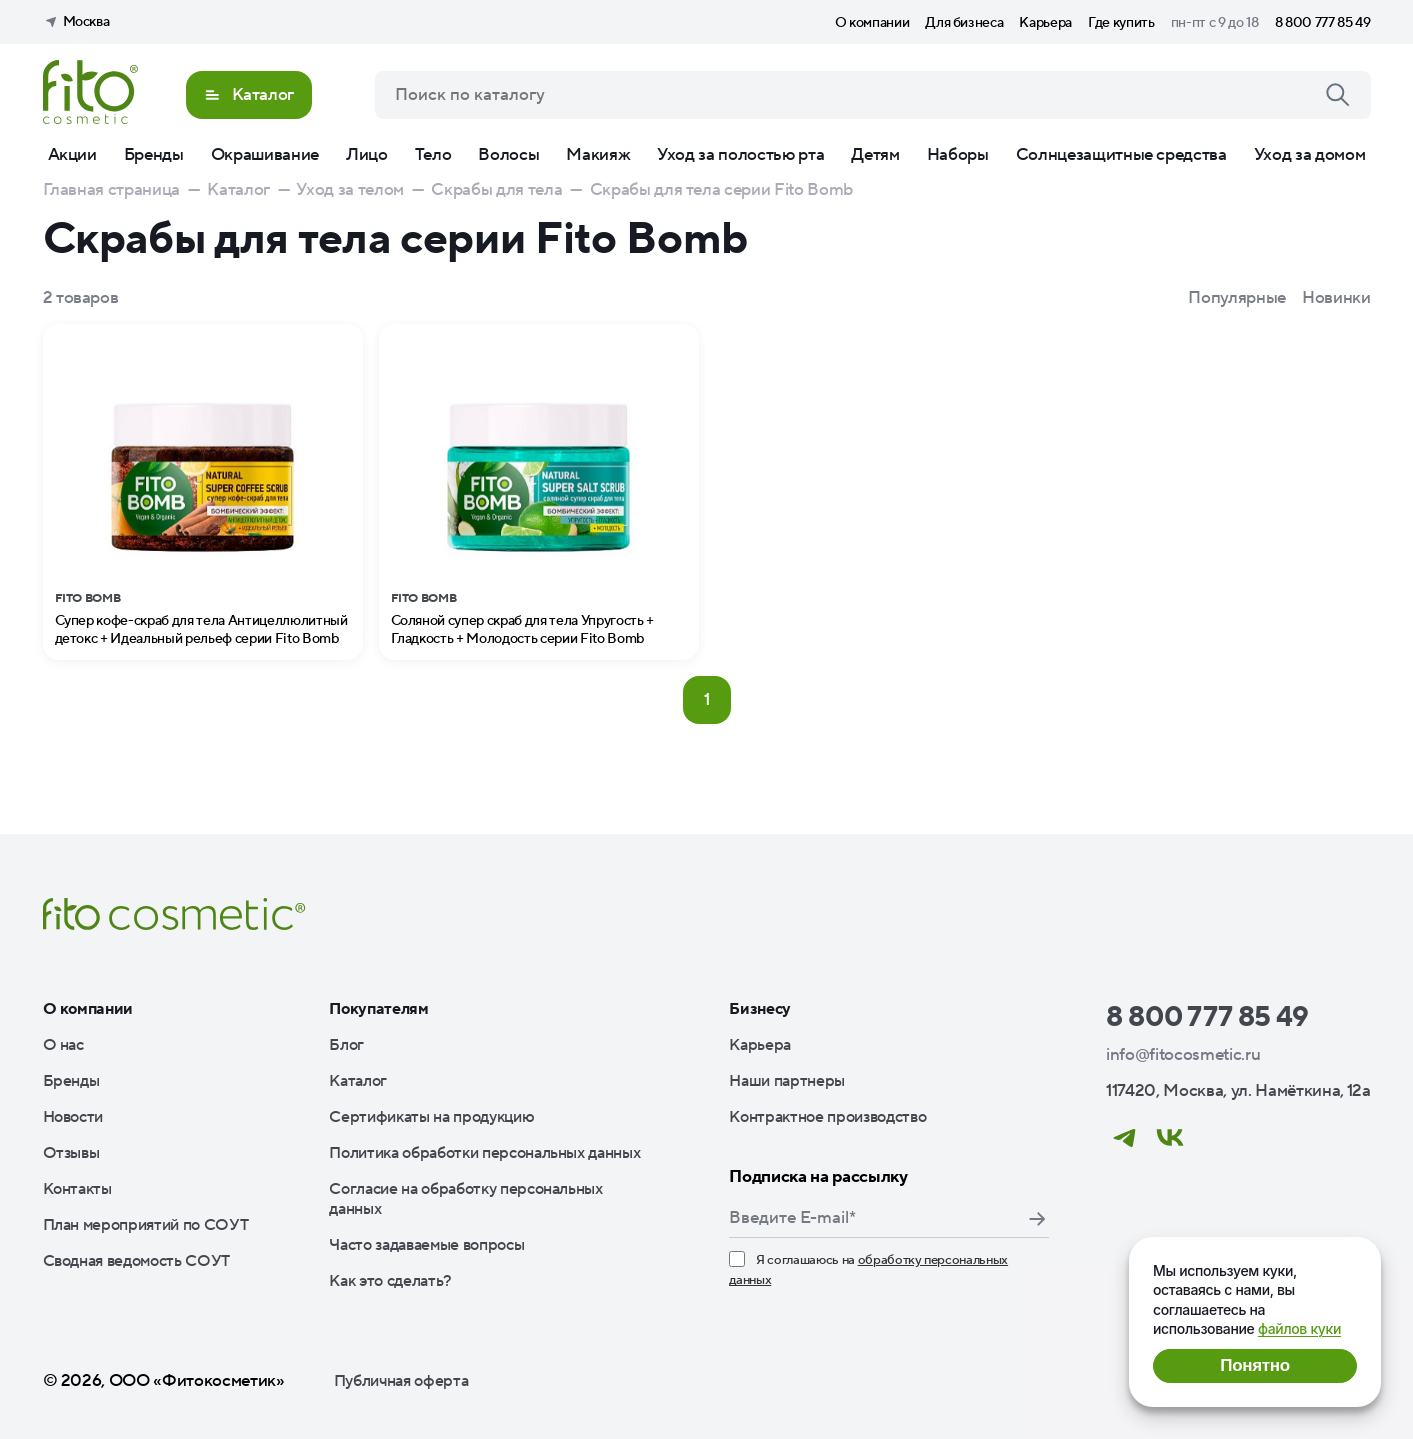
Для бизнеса (964, 23)
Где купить (1121, 23)
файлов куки (1299, 1328)
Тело (433, 155)
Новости (73, 1117)
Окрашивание (265, 155)
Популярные (1237, 298)
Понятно (1254, 1365)
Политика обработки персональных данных (484, 1153)
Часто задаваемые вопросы (426, 1245)
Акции (72, 155)
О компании (872, 23)
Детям (875, 155)
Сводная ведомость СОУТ (137, 1261)
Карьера (1045, 23)
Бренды (154, 155)
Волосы (508, 155)
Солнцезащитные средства (1121, 155)
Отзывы (71, 1153)
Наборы (958, 155)
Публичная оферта (401, 1381)
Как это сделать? (390, 1281)
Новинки (1336, 298)
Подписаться (1037, 1219)
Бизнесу (760, 1009)
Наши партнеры (787, 1081)
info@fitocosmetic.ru (1183, 1055)
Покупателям (378, 1009)
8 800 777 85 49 (1323, 23)
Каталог (358, 1081)
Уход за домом (1310, 155)
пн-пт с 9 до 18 (1215, 23)
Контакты (77, 1189)
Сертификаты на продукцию (431, 1117)
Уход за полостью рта (740, 155)
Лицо (367, 155)
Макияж (598, 155)
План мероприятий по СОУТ (146, 1225)
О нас (63, 1045)
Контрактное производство (827, 1117)
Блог (346, 1045)
